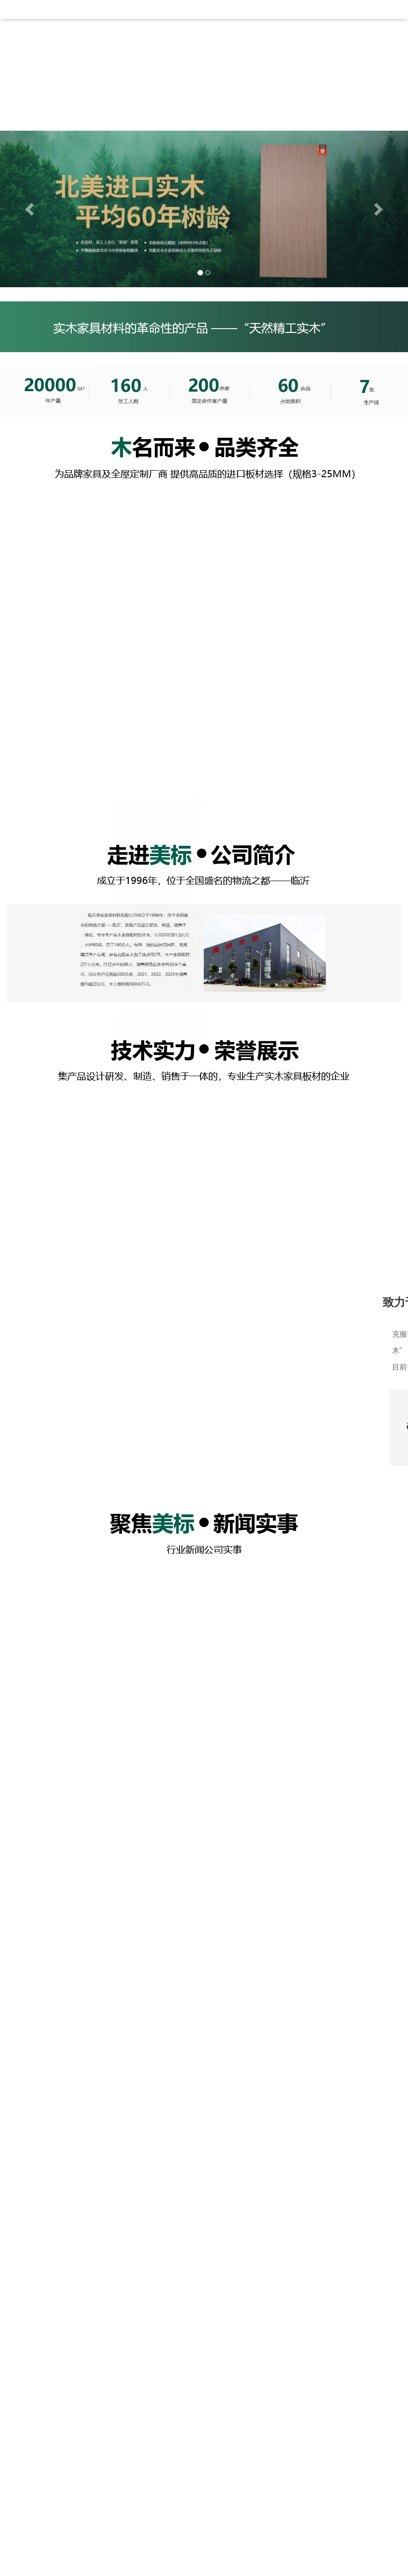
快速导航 (49, 2515)
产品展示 (198, 44)
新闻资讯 (150, 44)
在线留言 (342, 44)
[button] (30, 211)
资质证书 (294, 44)
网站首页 (54, 44)
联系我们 (54, 100)
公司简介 (102, 44)
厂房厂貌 (246, 44)
